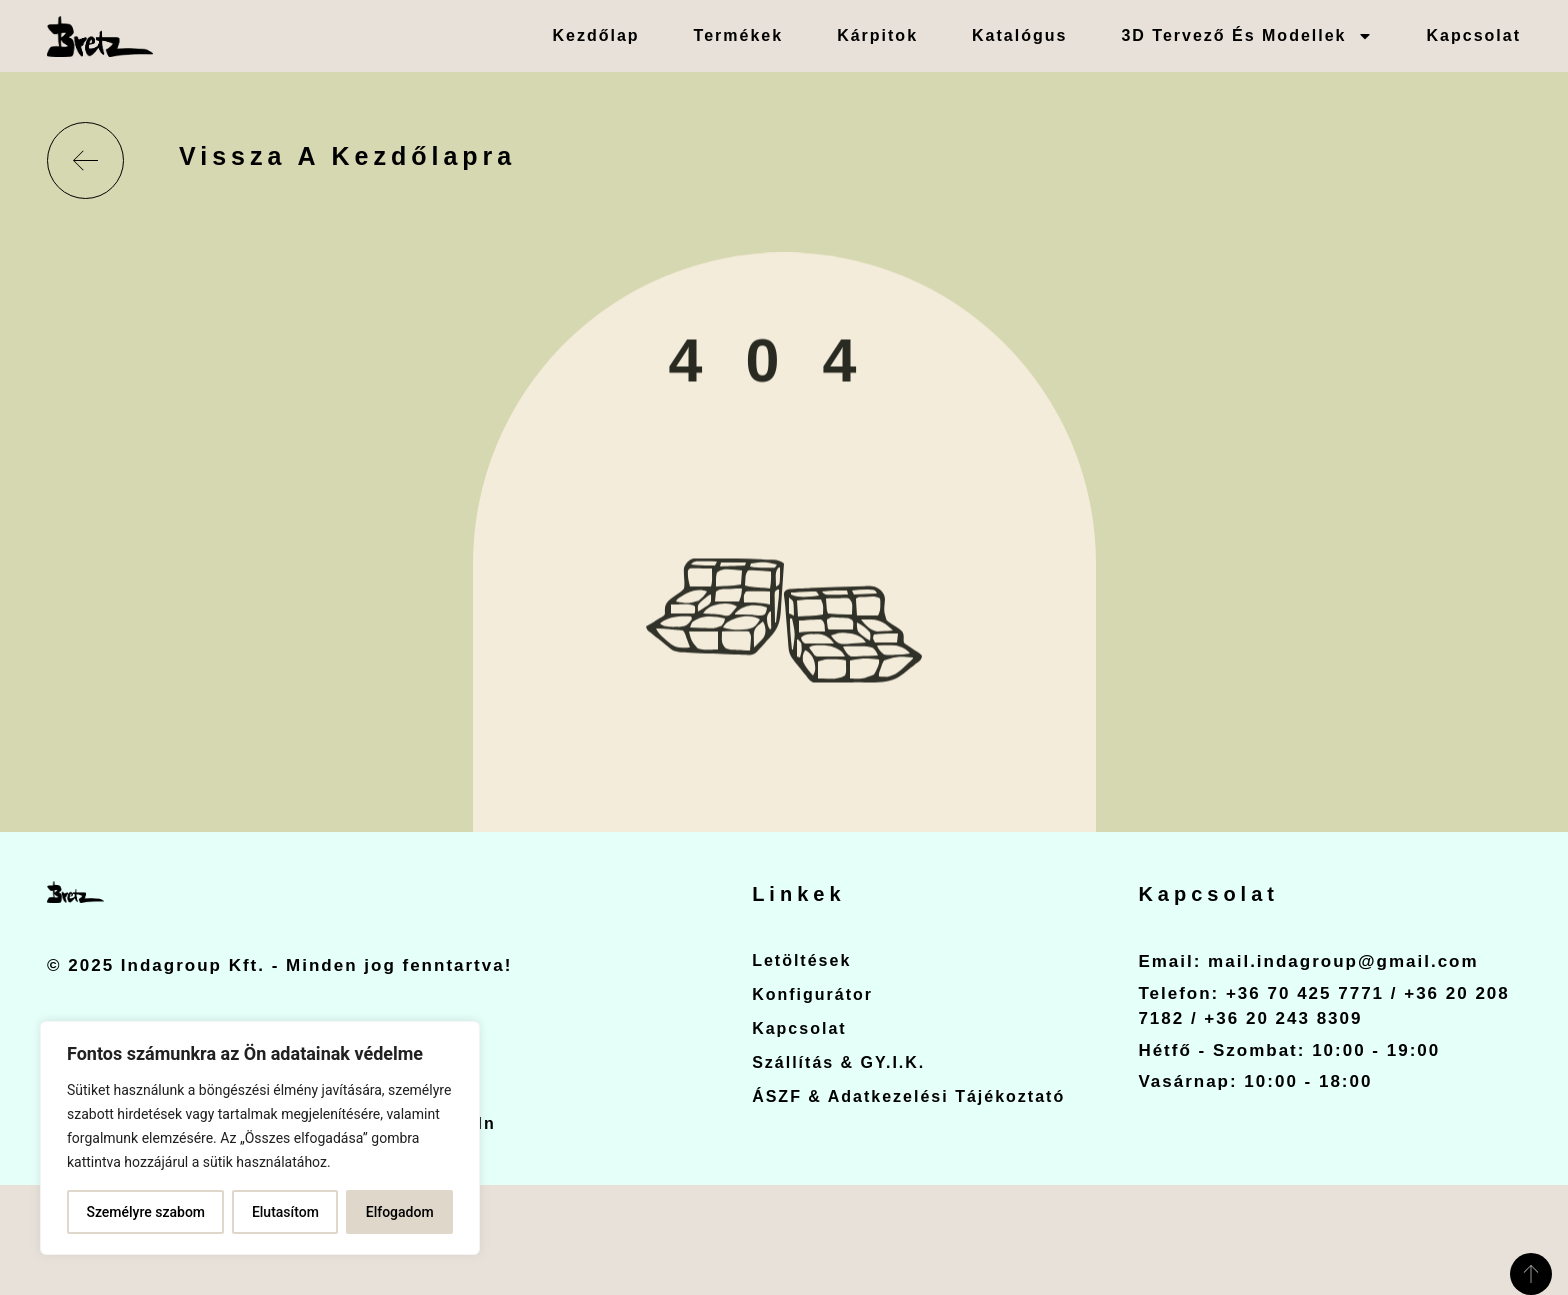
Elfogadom (400, 1212)
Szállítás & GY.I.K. (838, 1062)
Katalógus (1019, 35)
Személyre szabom (145, 1212)
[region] (260, 1138)
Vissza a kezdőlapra (347, 156)
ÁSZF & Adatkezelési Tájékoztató (908, 1096)
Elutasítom (285, 1212)
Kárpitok (877, 35)
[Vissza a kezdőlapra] (85, 160)
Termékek (739, 35)
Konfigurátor (812, 994)
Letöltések (801, 960)
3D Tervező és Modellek (1246, 36)
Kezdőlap (595, 35)
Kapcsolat (1474, 35)
